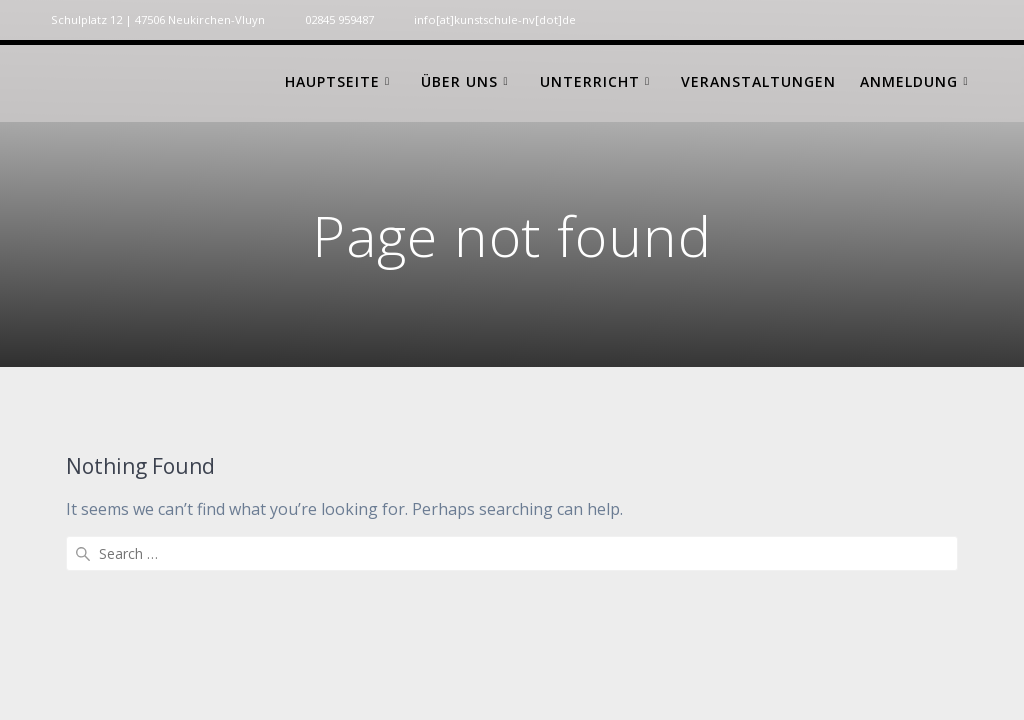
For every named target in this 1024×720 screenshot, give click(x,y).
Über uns (459, 81)
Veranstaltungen (758, 81)
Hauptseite (332, 81)
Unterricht (590, 81)
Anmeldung (909, 81)
